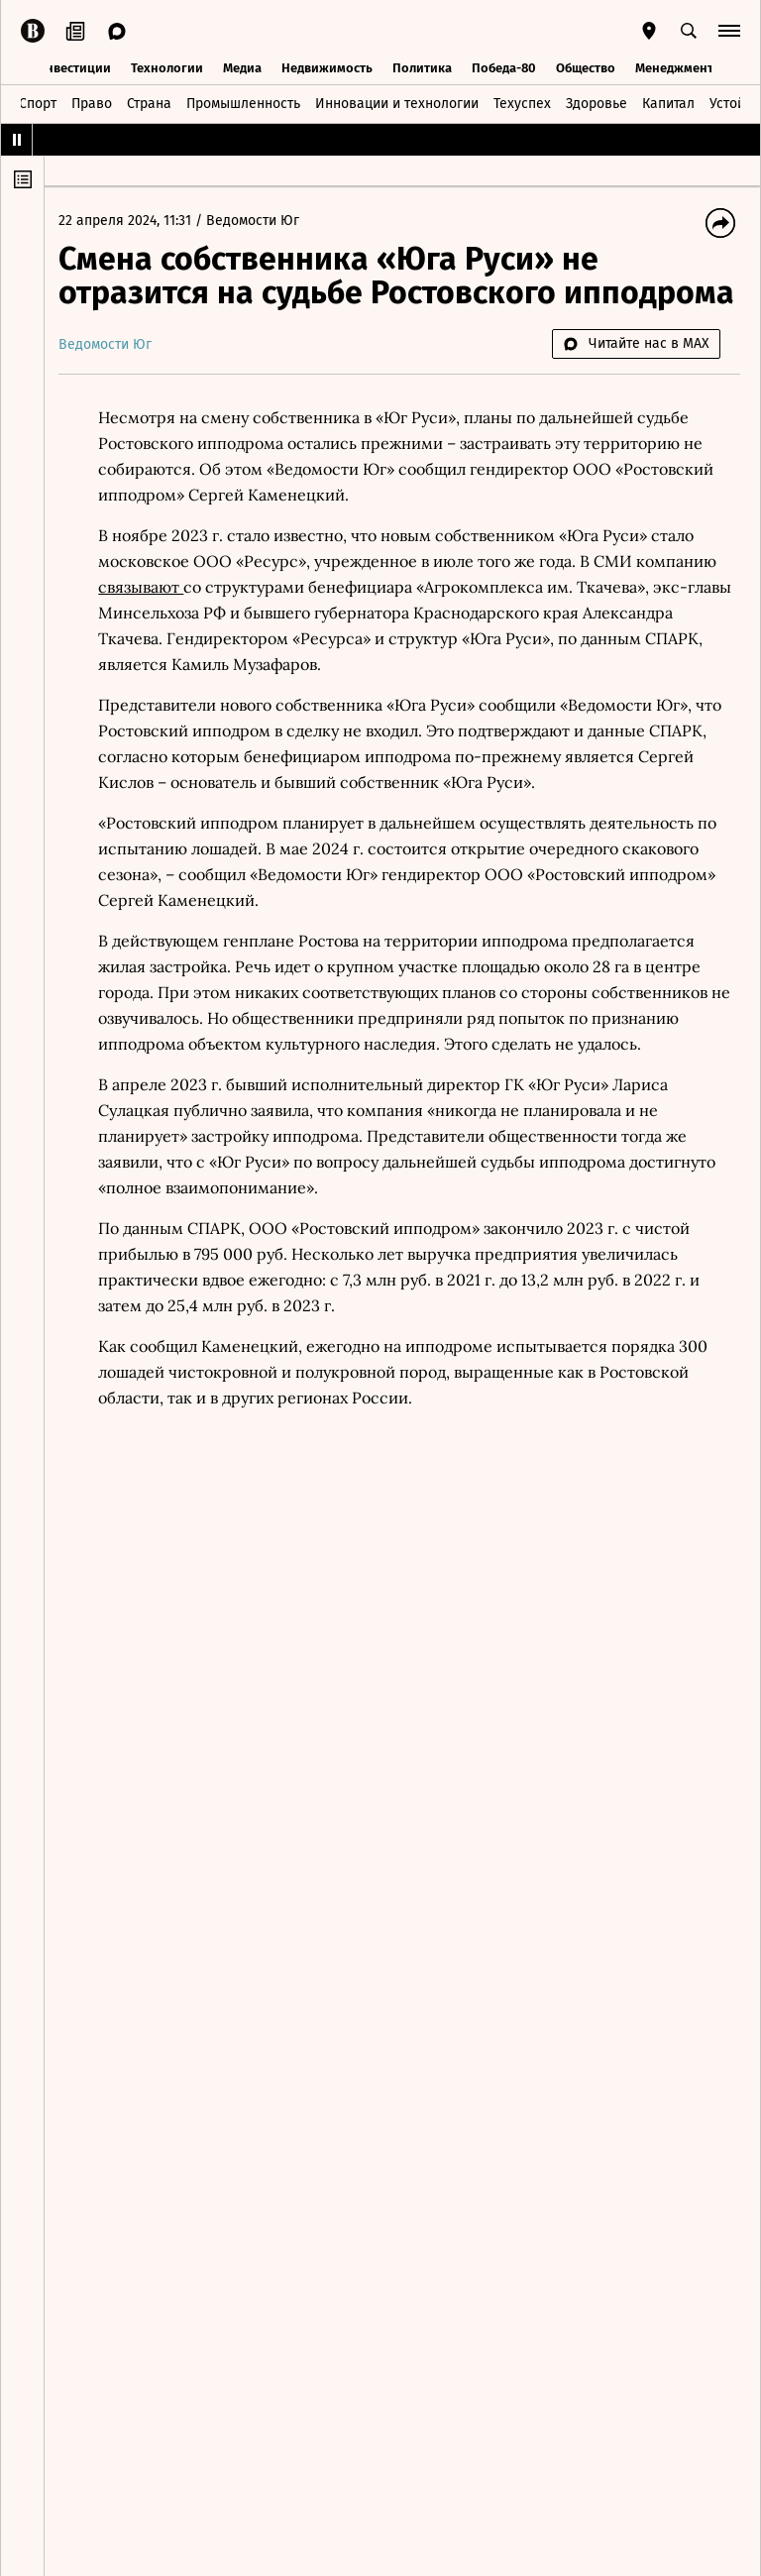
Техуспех (522, 102)
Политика (422, 66)
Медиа (242, 66)
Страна (149, 102)
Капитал (668, 102)
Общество (585, 66)
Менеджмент (674, 66)
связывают (146, 587)
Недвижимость (327, 66)
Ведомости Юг (258, 220)
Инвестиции (74, 66)
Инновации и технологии (397, 102)
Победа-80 (504, 66)
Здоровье (596, 102)
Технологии (167, 66)
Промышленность (243, 102)
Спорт (37, 102)
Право (91, 102)
